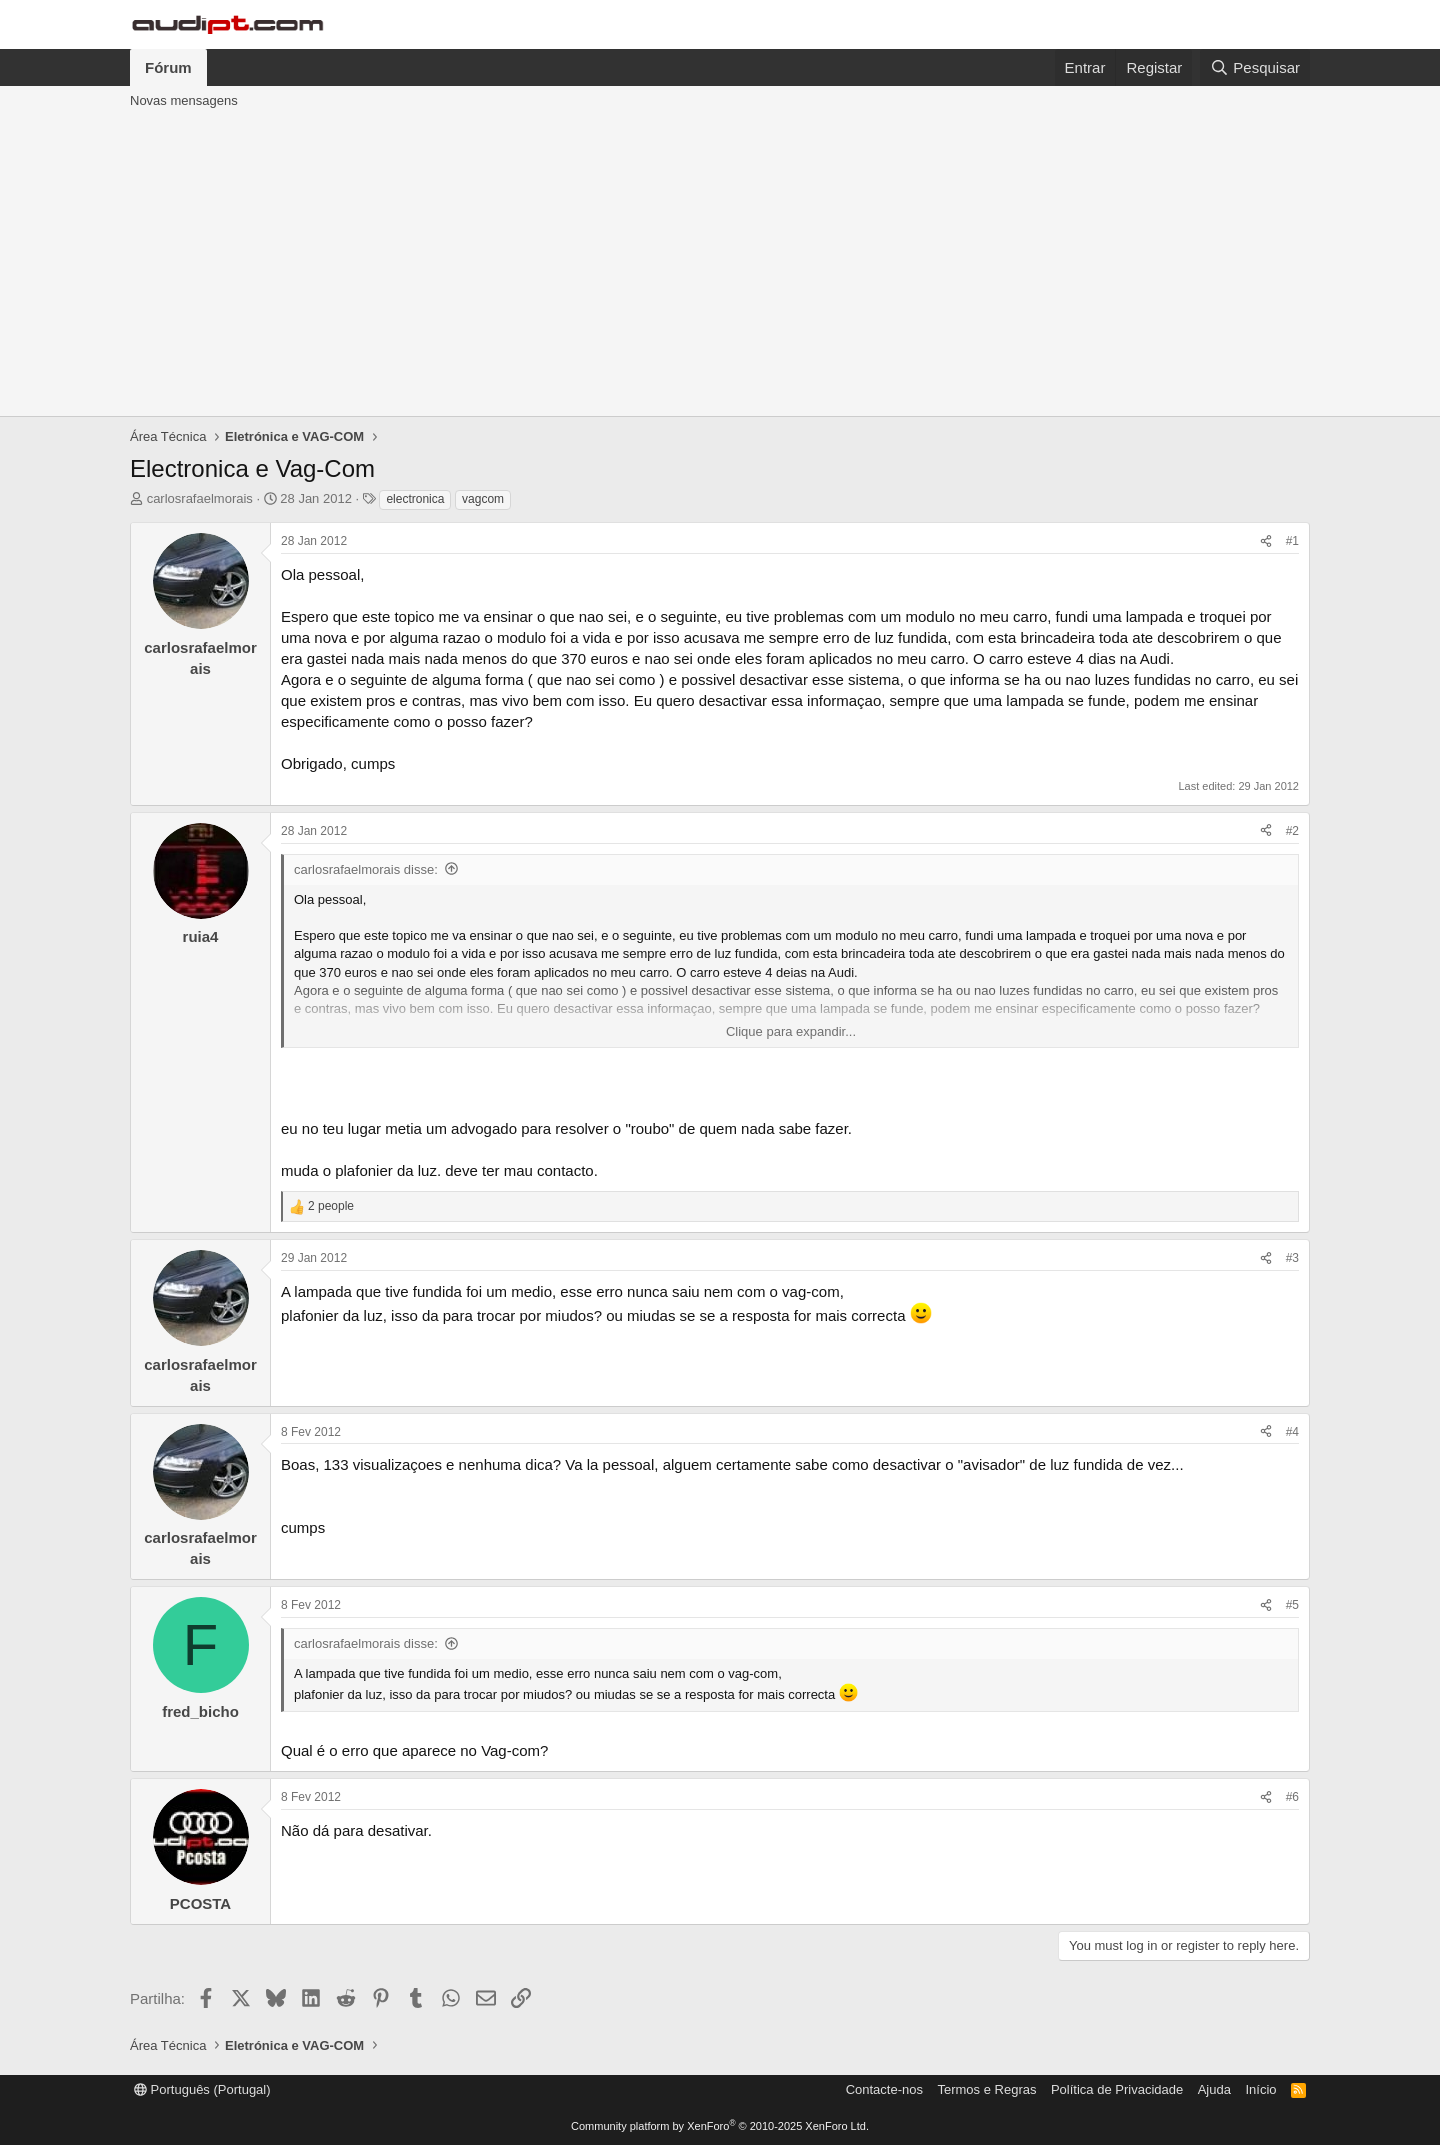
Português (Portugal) (202, 2089)
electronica (415, 499)
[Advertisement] (720, 266)
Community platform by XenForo (720, 2126)
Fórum (168, 67)
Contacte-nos (884, 2089)
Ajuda (1214, 2089)
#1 (1292, 541)
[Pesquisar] (1255, 67)
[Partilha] (1266, 541)
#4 (1292, 1432)
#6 (1292, 1797)
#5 (1292, 1605)
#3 (1292, 1258)
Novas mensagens (184, 100)
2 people (331, 1206)
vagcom (483, 499)
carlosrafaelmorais (200, 498)
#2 (1292, 831)
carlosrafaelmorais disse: (366, 869)
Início (1260, 2089)
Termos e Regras (986, 2089)
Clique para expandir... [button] (791, 1031)
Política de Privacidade (1117, 2089)
